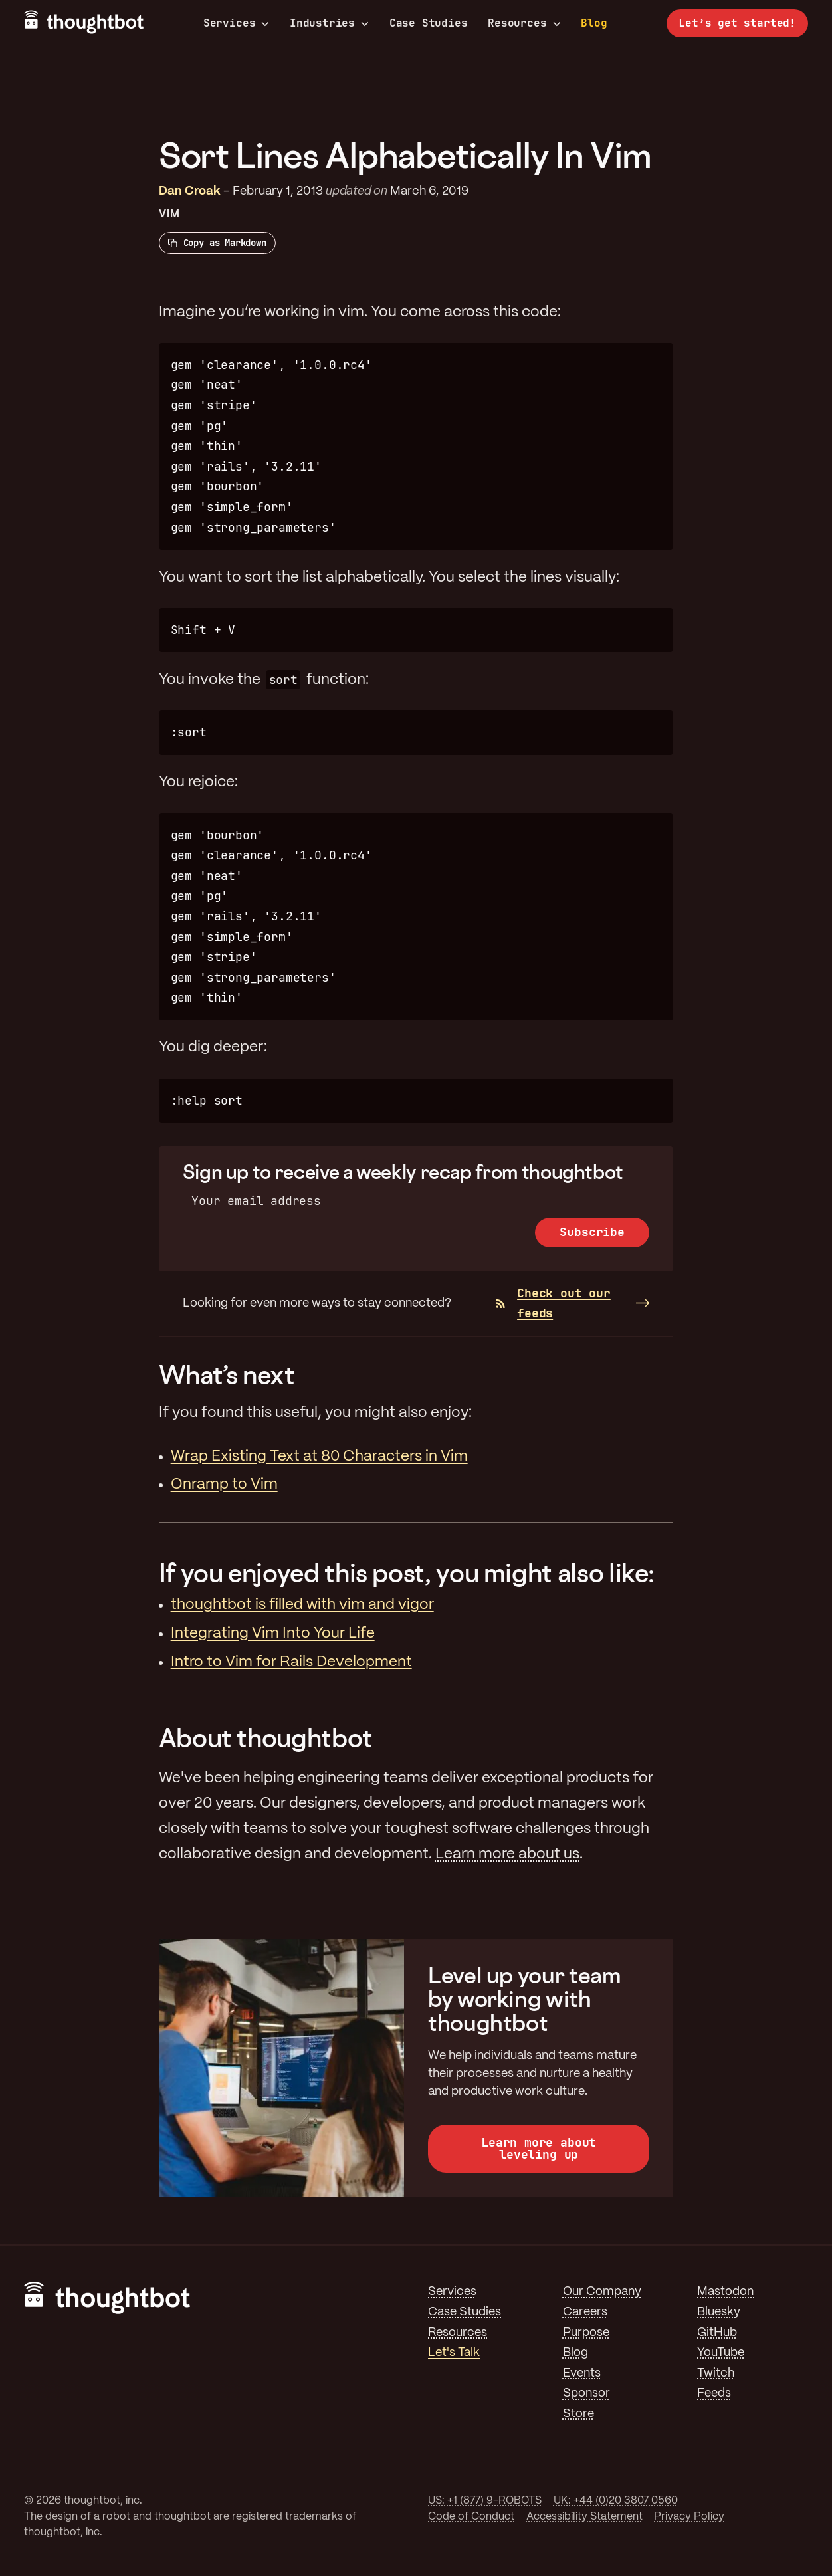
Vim (169, 214)
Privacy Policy (689, 2517)
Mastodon (725, 2292)
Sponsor (586, 2393)
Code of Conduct (471, 2517)
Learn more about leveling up (538, 2148)
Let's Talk (454, 2353)
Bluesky (718, 2312)
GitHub (717, 2333)
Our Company (602, 2292)
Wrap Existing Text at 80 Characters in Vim (319, 1456)
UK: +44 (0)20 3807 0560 (616, 2501)
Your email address (256, 1200)
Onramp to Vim (224, 1484)
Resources (524, 23)
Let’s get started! (737, 23)
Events (582, 2373)
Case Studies (428, 23)
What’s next (227, 1374)
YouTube (720, 2353)
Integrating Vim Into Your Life (273, 1633)
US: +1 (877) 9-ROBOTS (485, 2501)
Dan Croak (190, 191)
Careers (585, 2312)
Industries (329, 23)
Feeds (714, 2393)
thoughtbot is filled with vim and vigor (302, 1605)
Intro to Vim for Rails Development (291, 1662)
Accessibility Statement (584, 2517)
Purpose (586, 2333)
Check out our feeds (553, 1303)
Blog (594, 23)
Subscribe (592, 1231)
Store (578, 2414)
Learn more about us (507, 1854)
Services (236, 23)
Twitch (715, 2373)
